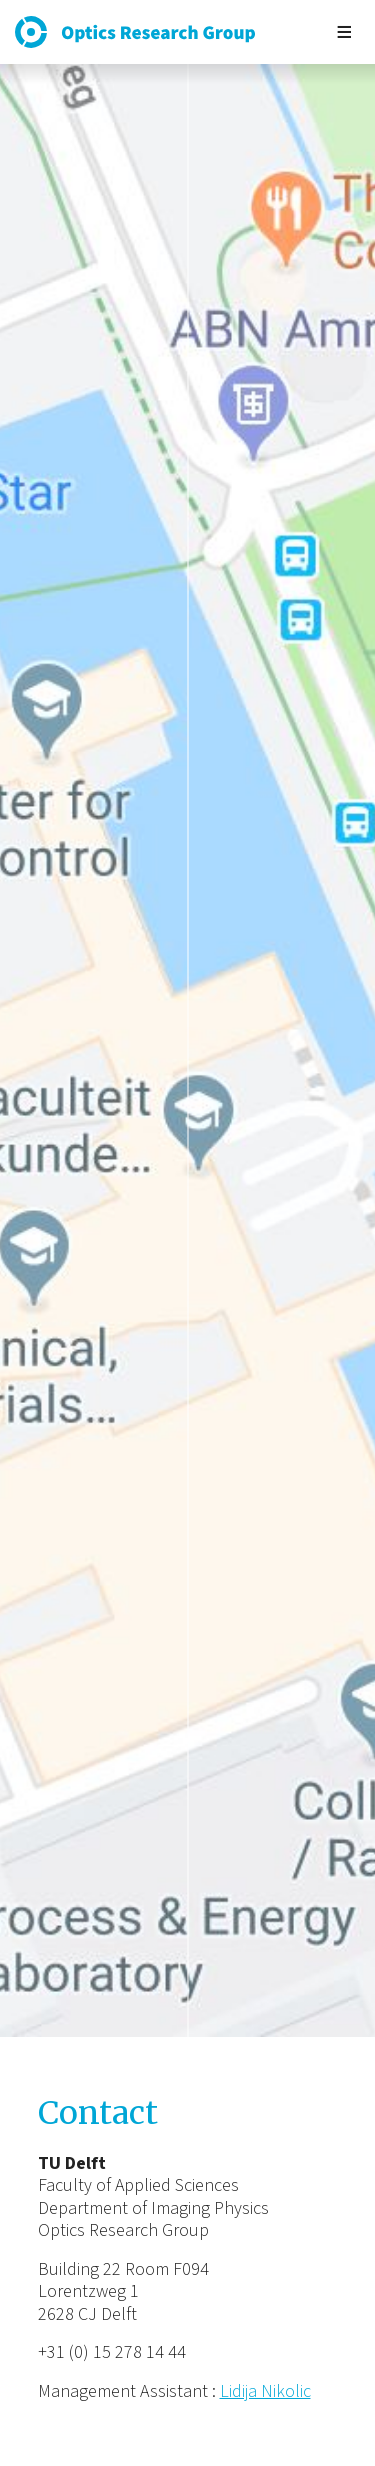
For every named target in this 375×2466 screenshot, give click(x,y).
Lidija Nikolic (265, 2391)
